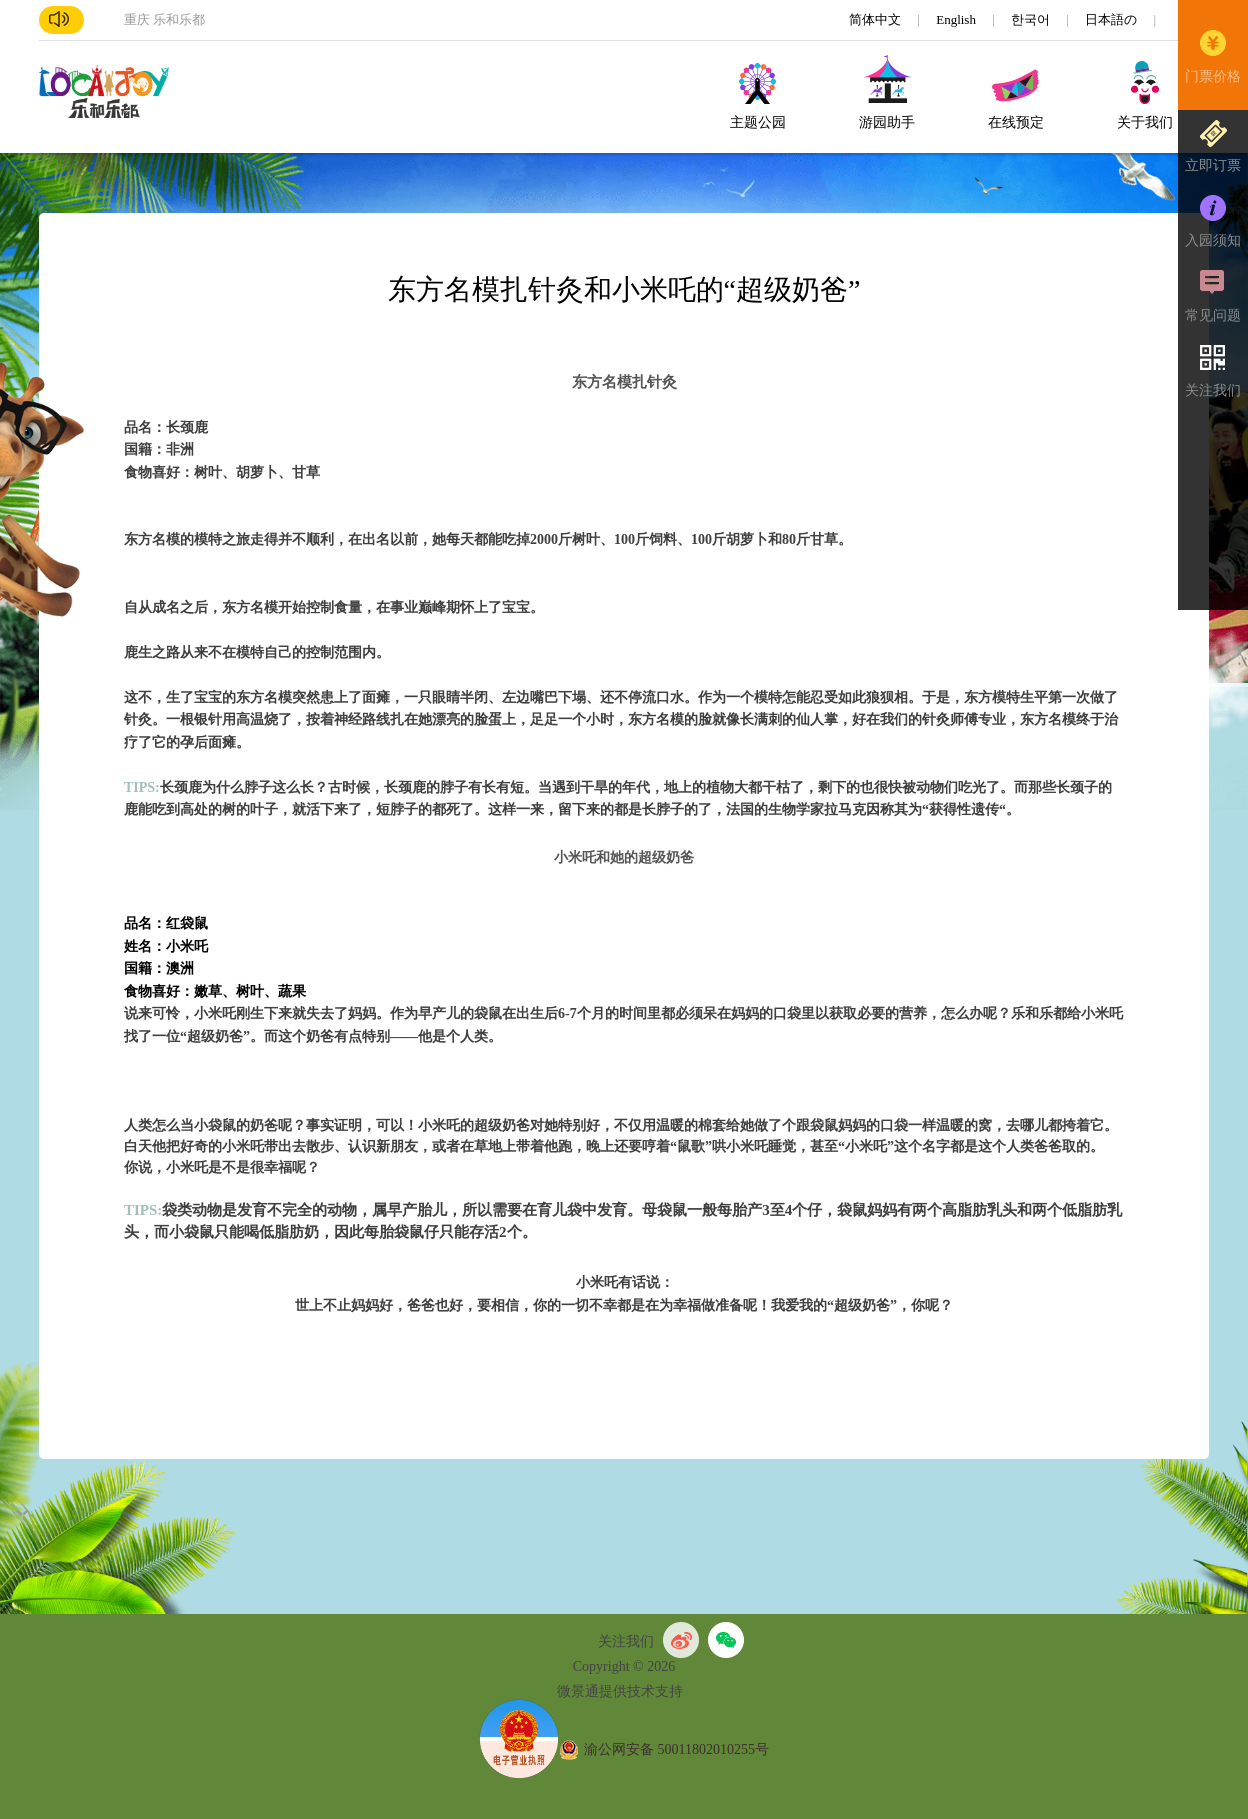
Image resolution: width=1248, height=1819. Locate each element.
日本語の (1112, 19)
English (957, 19)
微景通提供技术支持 (620, 1691)
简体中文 (876, 19)
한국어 (1032, 19)
